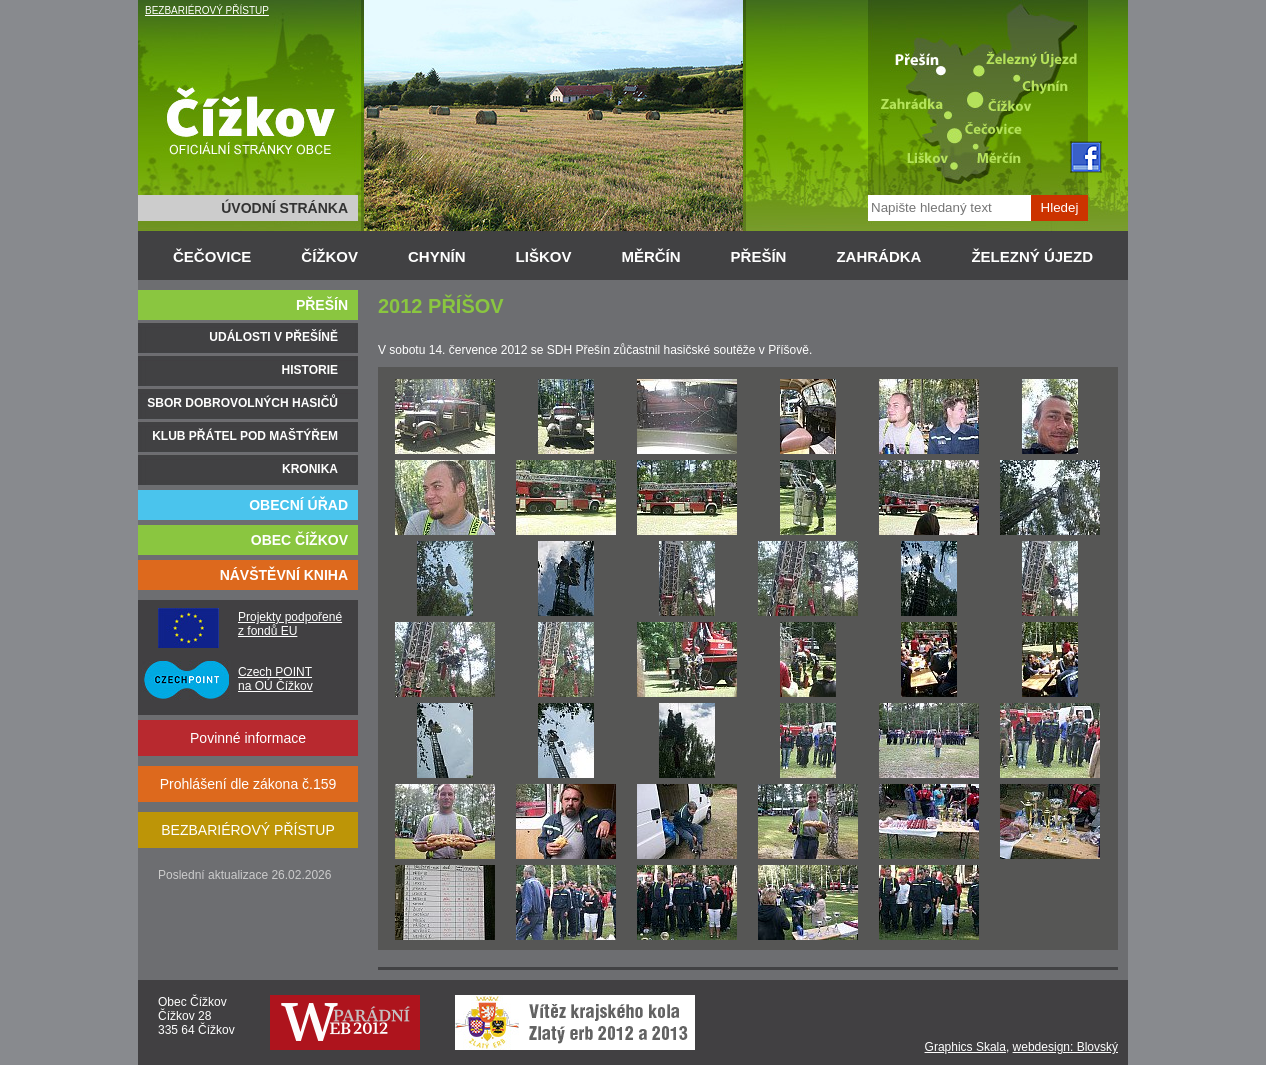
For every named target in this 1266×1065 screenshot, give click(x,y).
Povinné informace (248, 738)
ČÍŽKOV (329, 256)
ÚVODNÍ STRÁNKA (284, 208)
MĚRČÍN (650, 256)
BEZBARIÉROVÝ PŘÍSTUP (207, 10)
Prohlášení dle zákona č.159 (248, 784)
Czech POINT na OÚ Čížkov (275, 679)
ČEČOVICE (212, 256)
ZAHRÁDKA (878, 256)
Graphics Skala (965, 1047)
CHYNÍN (437, 256)
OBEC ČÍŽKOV (299, 540)
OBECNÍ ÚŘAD (298, 505)
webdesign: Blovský (1065, 1047)
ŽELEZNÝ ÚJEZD (1032, 256)
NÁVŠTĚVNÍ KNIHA (284, 575)
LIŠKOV (544, 256)
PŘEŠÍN (759, 256)
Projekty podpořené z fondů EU (290, 624)
